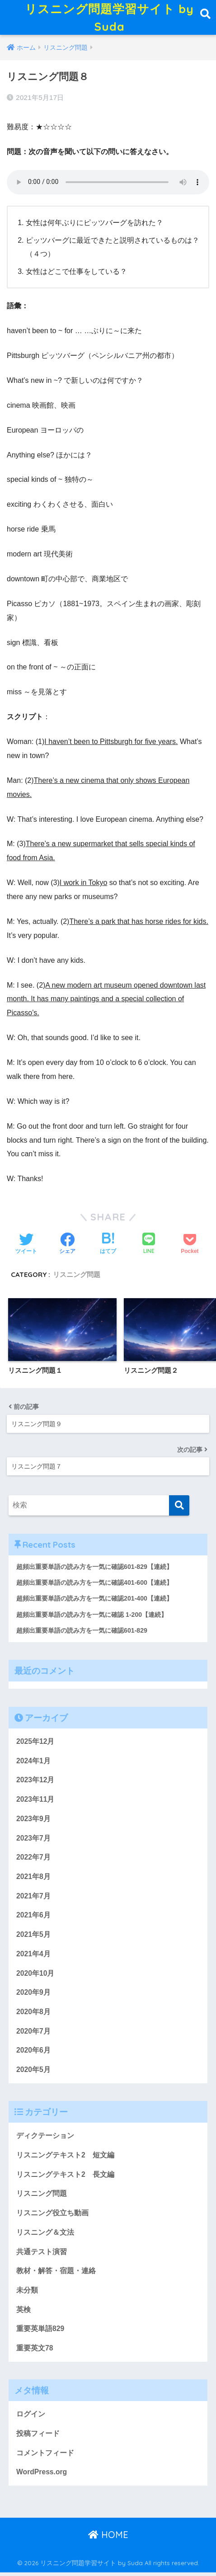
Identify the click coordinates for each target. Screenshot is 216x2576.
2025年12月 (35, 1745)
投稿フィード (38, 2437)
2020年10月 (35, 1977)
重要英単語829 (40, 2332)
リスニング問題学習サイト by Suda (109, 19)
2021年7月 (33, 1899)
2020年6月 (33, 2054)
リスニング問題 (76, 1278)
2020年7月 (33, 2035)
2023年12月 (35, 1784)
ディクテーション (45, 2139)
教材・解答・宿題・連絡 (56, 2275)
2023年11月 (35, 1803)
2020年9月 (33, 1996)
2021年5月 (33, 1938)
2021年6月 (33, 1919)
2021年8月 (33, 1880)
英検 (23, 2313)
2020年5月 (33, 2073)
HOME (108, 2538)
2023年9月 (33, 1823)
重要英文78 (34, 2352)
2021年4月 (33, 1958)
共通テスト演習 (41, 2255)
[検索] (179, 1509)
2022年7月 (33, 1861)
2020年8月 (33, 2016)
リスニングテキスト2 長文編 (65, 2178)
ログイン (30, 2418)
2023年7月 (33, 1842)
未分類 (27, 2294)
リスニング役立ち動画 (52, 2217)
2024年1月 (33, 1764)
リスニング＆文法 (45, 2236)
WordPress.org (41, 2476)
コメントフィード (45, 2457)
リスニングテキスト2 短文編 (65, 2159)
